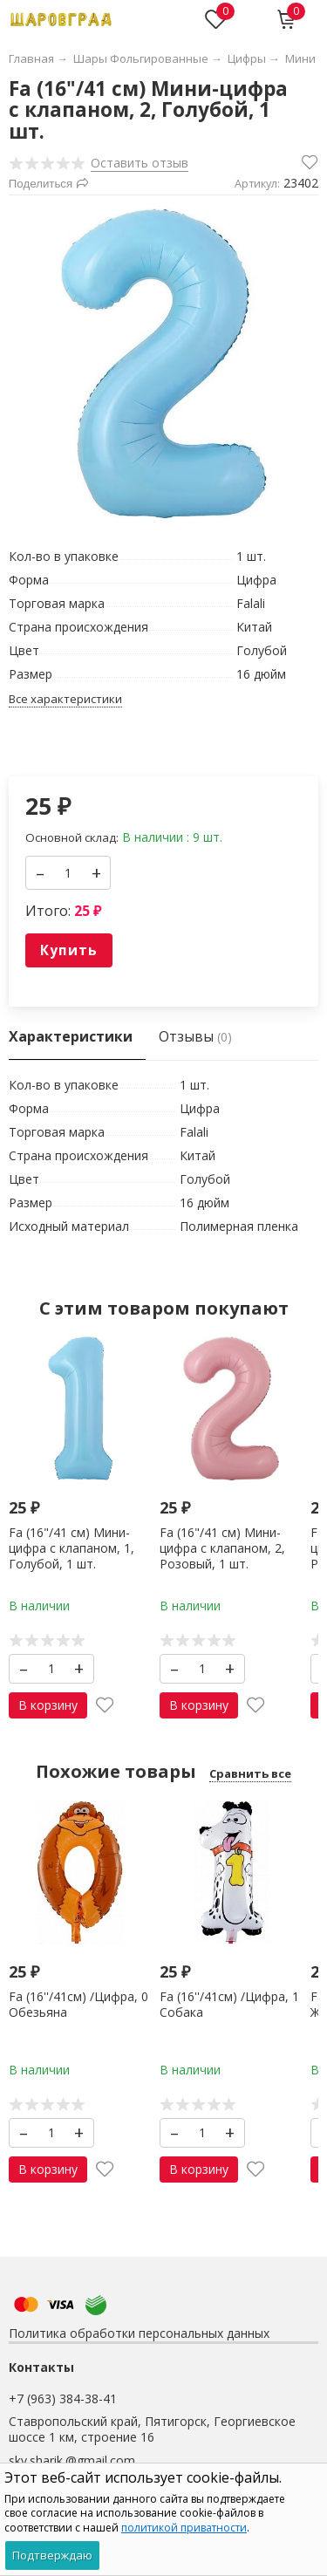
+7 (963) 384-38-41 (63, 2398)
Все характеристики (65, 699)
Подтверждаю (52, 2555)
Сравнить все (250, 1773)
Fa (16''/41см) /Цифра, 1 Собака (229, 2004)
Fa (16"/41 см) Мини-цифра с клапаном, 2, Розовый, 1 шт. (222, 1548)
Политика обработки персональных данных (139, 2333)
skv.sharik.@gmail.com (72, 2460)
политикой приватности (184, 2527)
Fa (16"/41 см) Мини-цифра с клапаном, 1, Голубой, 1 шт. (71, 1548)
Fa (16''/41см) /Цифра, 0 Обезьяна (78, 2004)
